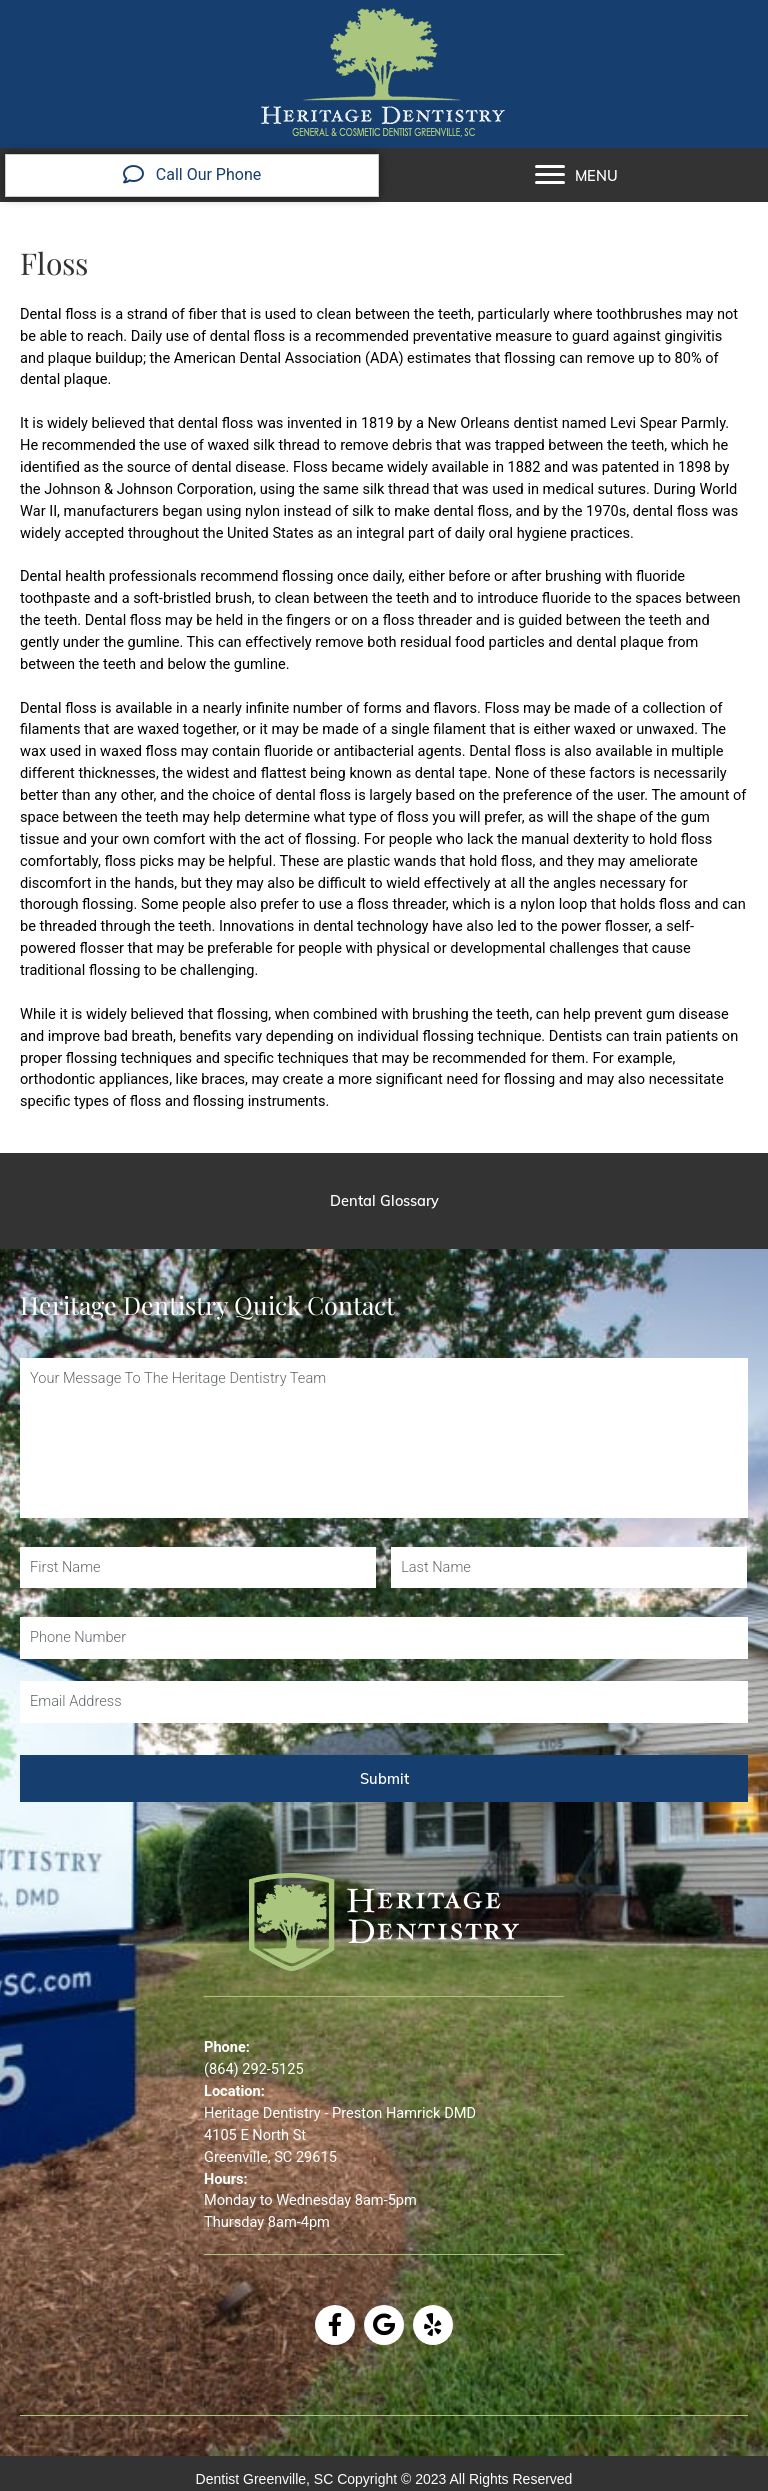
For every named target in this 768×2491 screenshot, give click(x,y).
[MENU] (576, 175)
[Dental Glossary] (384, 1201)
